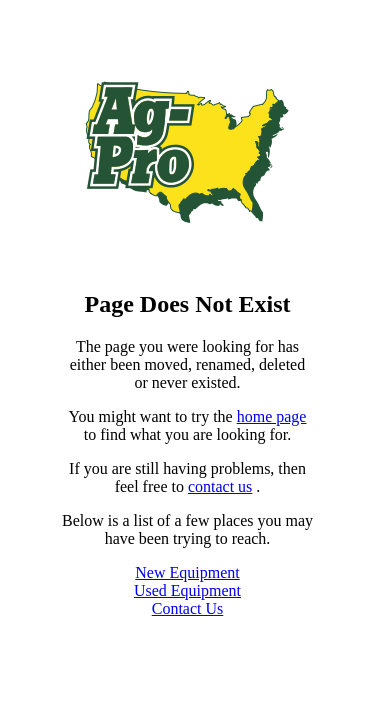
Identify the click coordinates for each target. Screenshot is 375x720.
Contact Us (188, 608)
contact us (220, 486)
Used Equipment (187, 590)
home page (272, 416)
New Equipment (187, 572)
